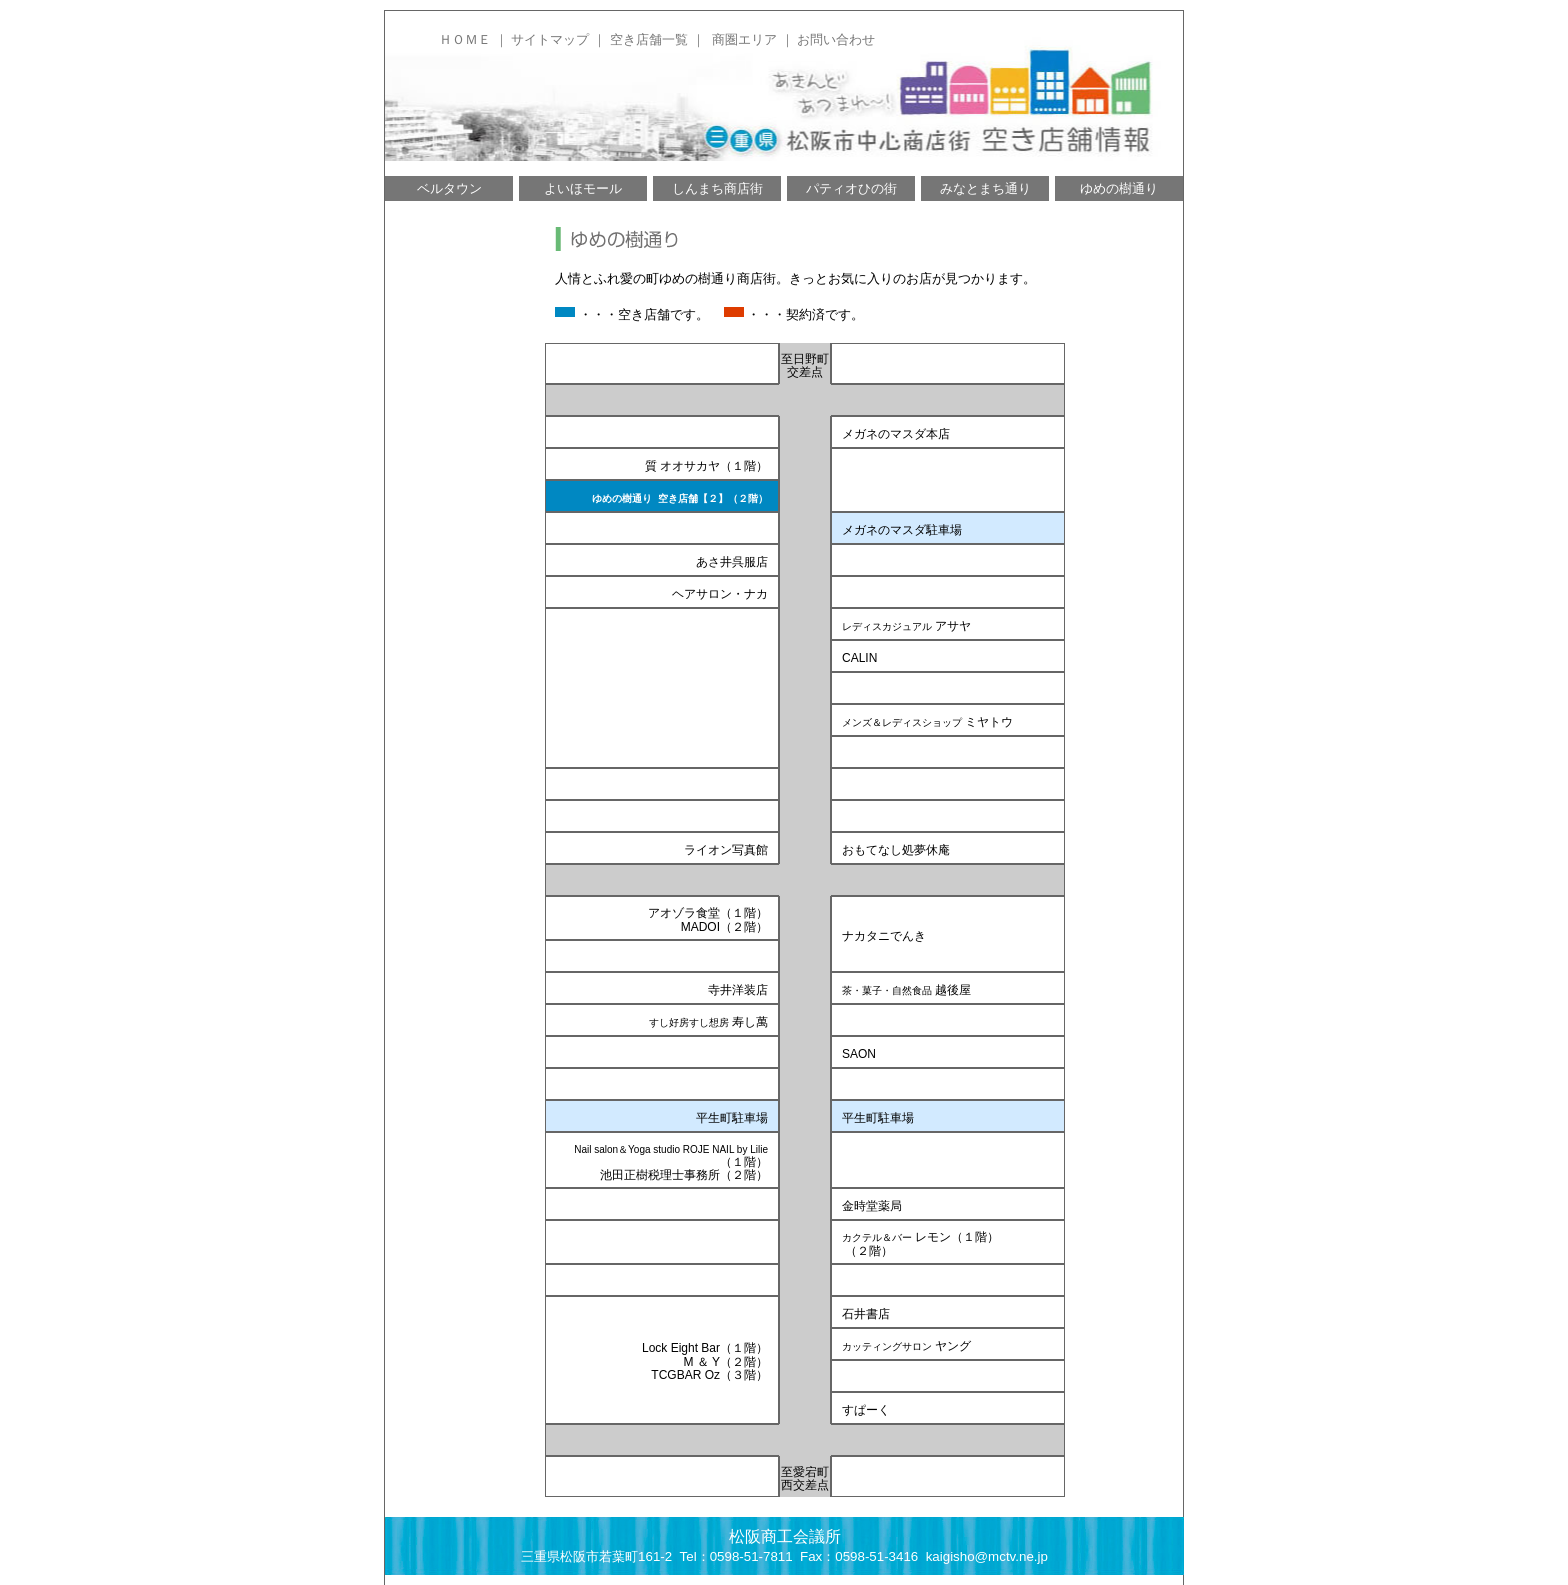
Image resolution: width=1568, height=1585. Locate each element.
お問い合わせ (836, 39)
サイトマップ (550, 39)
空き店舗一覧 (649, 39)
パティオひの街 (851, 188)
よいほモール (583, 188)
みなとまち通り (985, 188)
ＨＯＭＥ (465, 39)
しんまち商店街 (717, 188)
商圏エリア (744, 39)
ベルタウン (449, 188)
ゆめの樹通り (1119, 188)
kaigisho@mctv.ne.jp (987, 1556)
